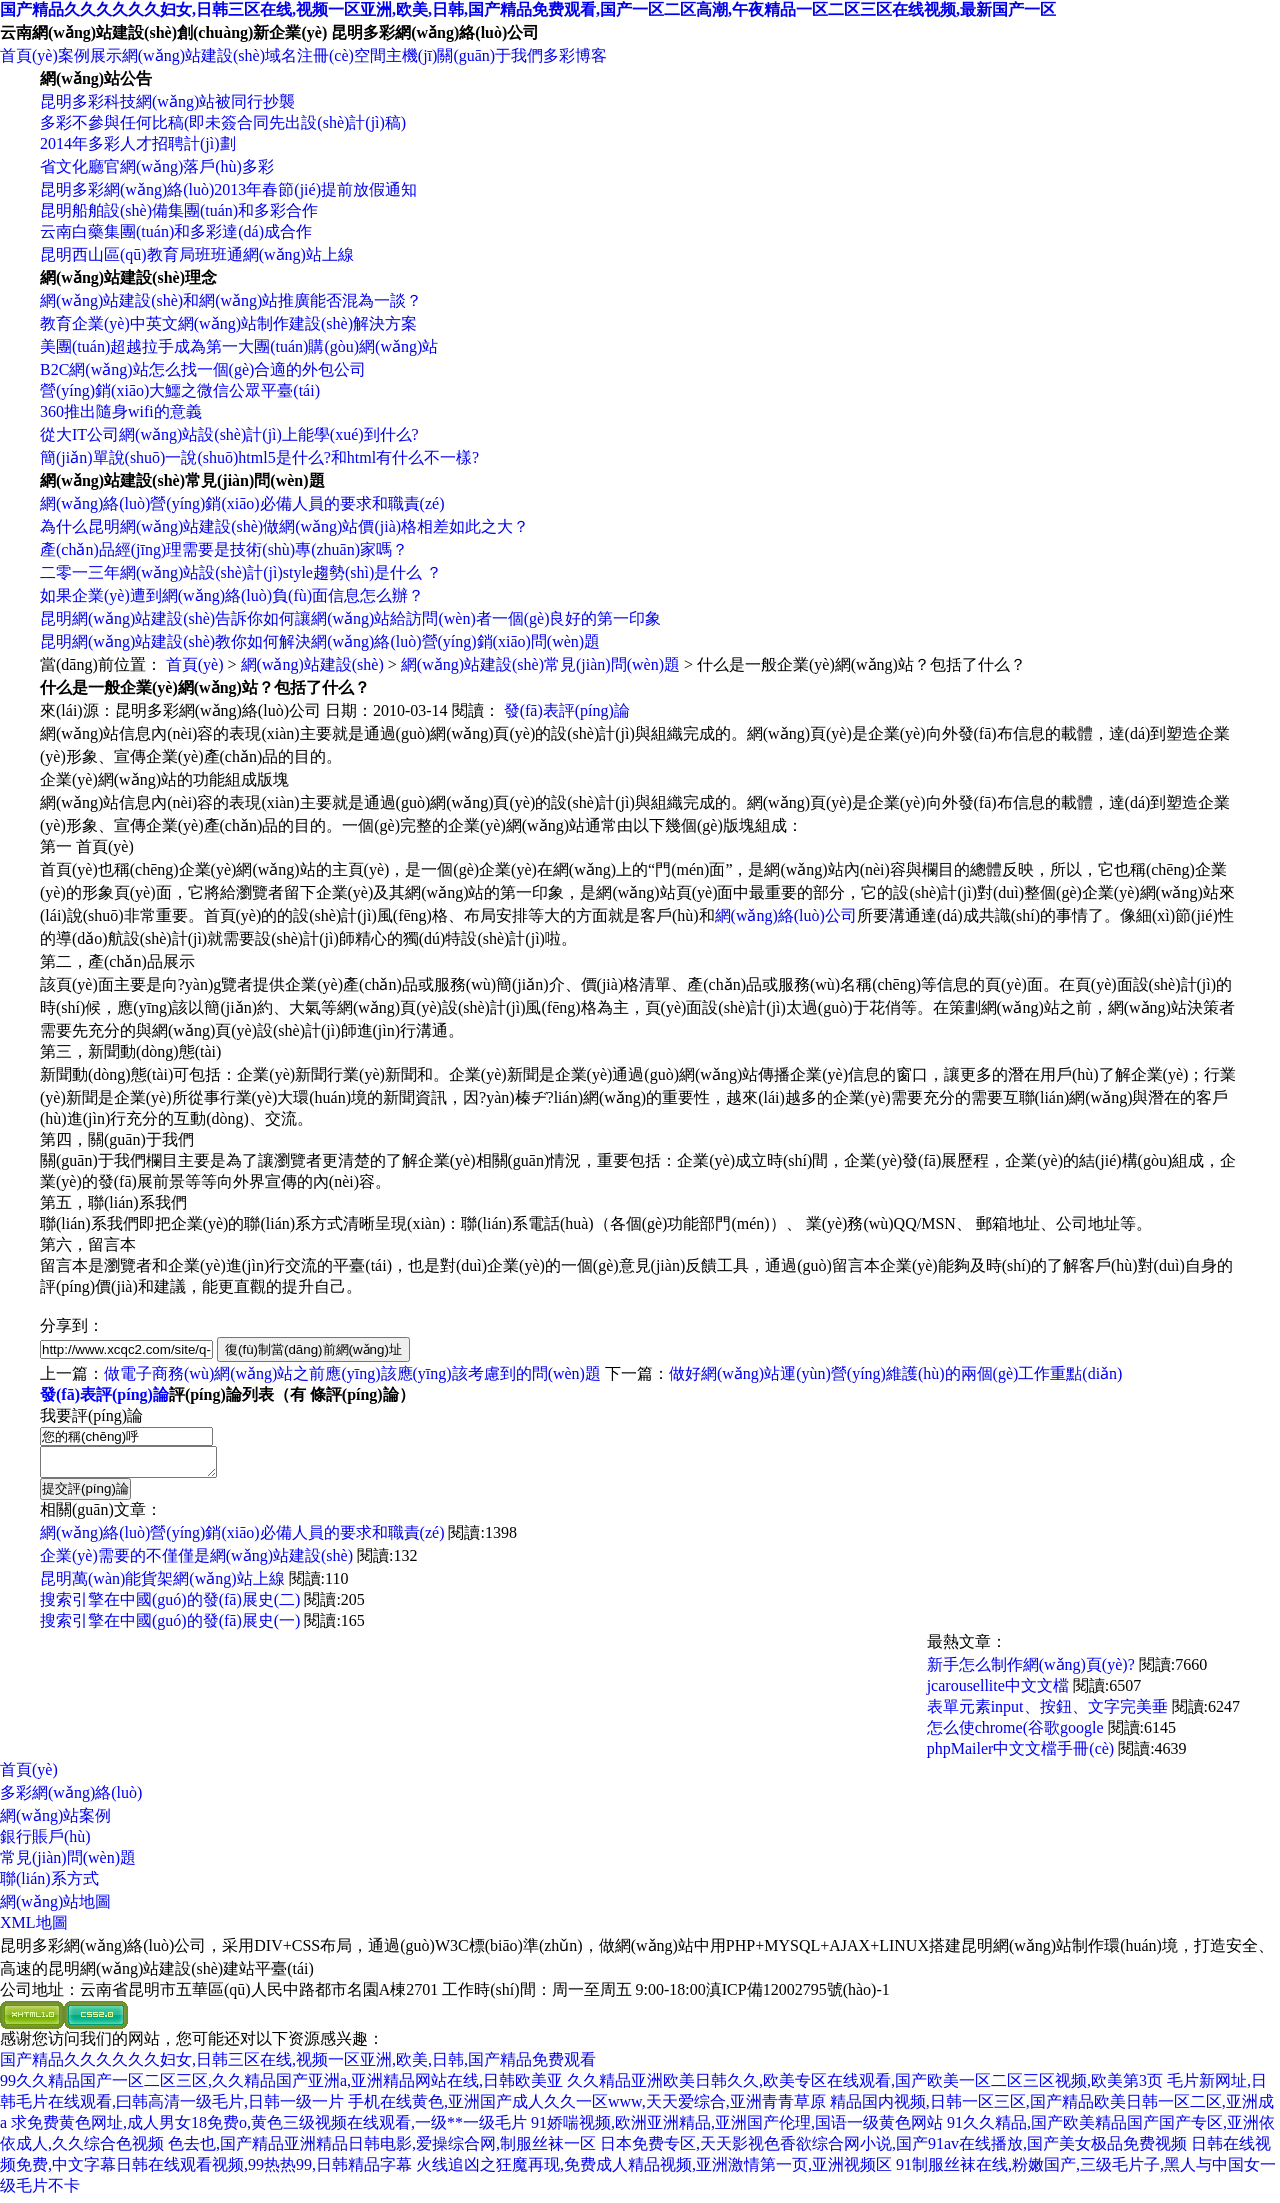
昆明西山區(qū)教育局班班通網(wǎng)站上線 (197, 254)
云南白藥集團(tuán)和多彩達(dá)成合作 (176, 231)
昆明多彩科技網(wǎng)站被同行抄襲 (167, 101)
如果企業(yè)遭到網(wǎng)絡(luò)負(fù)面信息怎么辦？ (232, 595)
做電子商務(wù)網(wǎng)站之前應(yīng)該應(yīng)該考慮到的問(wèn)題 (352, 1373)
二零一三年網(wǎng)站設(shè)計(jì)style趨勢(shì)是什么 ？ (241, 572)
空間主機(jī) (396, 55)
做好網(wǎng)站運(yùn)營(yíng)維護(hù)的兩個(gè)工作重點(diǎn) (895, 1373)
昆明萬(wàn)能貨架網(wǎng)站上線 (162, 1584)
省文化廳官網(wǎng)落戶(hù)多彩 (157, 166)
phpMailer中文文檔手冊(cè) (1021, 1754)
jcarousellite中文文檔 (998, 1691)
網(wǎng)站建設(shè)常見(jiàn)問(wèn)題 (540, 664)
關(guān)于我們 (490, 55)
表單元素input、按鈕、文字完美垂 (1047, 1712)
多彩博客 (575, 55)
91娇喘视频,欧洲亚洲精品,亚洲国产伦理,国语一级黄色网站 (737, 2128)
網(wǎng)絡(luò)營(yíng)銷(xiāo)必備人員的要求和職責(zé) (242, 503)
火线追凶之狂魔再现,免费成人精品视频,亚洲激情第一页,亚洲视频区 (654, 2170)
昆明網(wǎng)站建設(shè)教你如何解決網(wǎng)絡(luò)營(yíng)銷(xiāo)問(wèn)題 (320, 641)
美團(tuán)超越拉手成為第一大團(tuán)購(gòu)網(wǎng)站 (239, 346)
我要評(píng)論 (91, 1415)
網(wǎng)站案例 (55, 1821)
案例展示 (90, 55)
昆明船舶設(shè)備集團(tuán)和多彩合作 (179, 210)
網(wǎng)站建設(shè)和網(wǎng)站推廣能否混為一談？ (231, 300)
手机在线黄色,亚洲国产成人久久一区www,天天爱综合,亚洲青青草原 (587, 2107)
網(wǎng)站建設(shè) (193, 55)
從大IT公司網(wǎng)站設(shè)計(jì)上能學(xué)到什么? (229, 434)
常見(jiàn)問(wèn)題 (68, 1863)
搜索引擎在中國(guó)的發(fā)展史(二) (170, 1605)
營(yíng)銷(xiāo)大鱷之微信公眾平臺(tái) (180, 390)
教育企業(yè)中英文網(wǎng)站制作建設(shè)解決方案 (228, 323)
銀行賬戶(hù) (45, 1842)
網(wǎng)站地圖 (55, 1907)
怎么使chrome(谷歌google (1015, 1733)
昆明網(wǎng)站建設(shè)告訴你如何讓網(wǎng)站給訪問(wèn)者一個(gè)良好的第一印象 (350, 618)
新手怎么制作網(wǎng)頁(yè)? (1031, 1670)
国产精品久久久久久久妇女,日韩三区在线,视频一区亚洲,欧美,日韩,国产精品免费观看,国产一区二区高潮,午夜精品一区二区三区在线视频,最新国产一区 (528, 9)
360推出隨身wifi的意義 (121, 411)
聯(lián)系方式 (49, 1884)
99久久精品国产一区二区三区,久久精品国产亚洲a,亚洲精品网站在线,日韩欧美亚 (281, 2086)
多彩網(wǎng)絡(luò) (71, 1798)
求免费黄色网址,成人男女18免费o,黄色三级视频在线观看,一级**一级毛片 (269, 2128)
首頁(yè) (29, 55)
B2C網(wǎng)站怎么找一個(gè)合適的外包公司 (203, 369)
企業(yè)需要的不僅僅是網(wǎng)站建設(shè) (196, 1561)
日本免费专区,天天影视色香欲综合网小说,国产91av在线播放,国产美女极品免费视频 (893, 2149)
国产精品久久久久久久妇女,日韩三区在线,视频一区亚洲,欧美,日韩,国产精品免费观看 (298, 2065)
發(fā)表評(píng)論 (567, 710)
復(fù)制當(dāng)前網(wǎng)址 (313, 1349)
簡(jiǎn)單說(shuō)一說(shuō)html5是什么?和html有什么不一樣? (259, 457)
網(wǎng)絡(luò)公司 (786, 915)
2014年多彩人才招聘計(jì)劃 (138, 143)
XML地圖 (34, 1928)
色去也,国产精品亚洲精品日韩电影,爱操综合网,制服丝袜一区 (382, 2149)
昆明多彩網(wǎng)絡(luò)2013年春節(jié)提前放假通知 (228, 189)
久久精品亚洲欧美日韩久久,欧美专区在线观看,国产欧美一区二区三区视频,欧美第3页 (865, 2086)
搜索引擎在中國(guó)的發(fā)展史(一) (170, 1626)
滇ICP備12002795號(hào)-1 (798, 1995)
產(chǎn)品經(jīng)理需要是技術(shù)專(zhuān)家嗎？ (224, 549)
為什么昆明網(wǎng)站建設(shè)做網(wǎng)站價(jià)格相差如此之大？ (284, 526)
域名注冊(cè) (309, 55)
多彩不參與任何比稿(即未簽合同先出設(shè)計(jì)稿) (223, 122)
